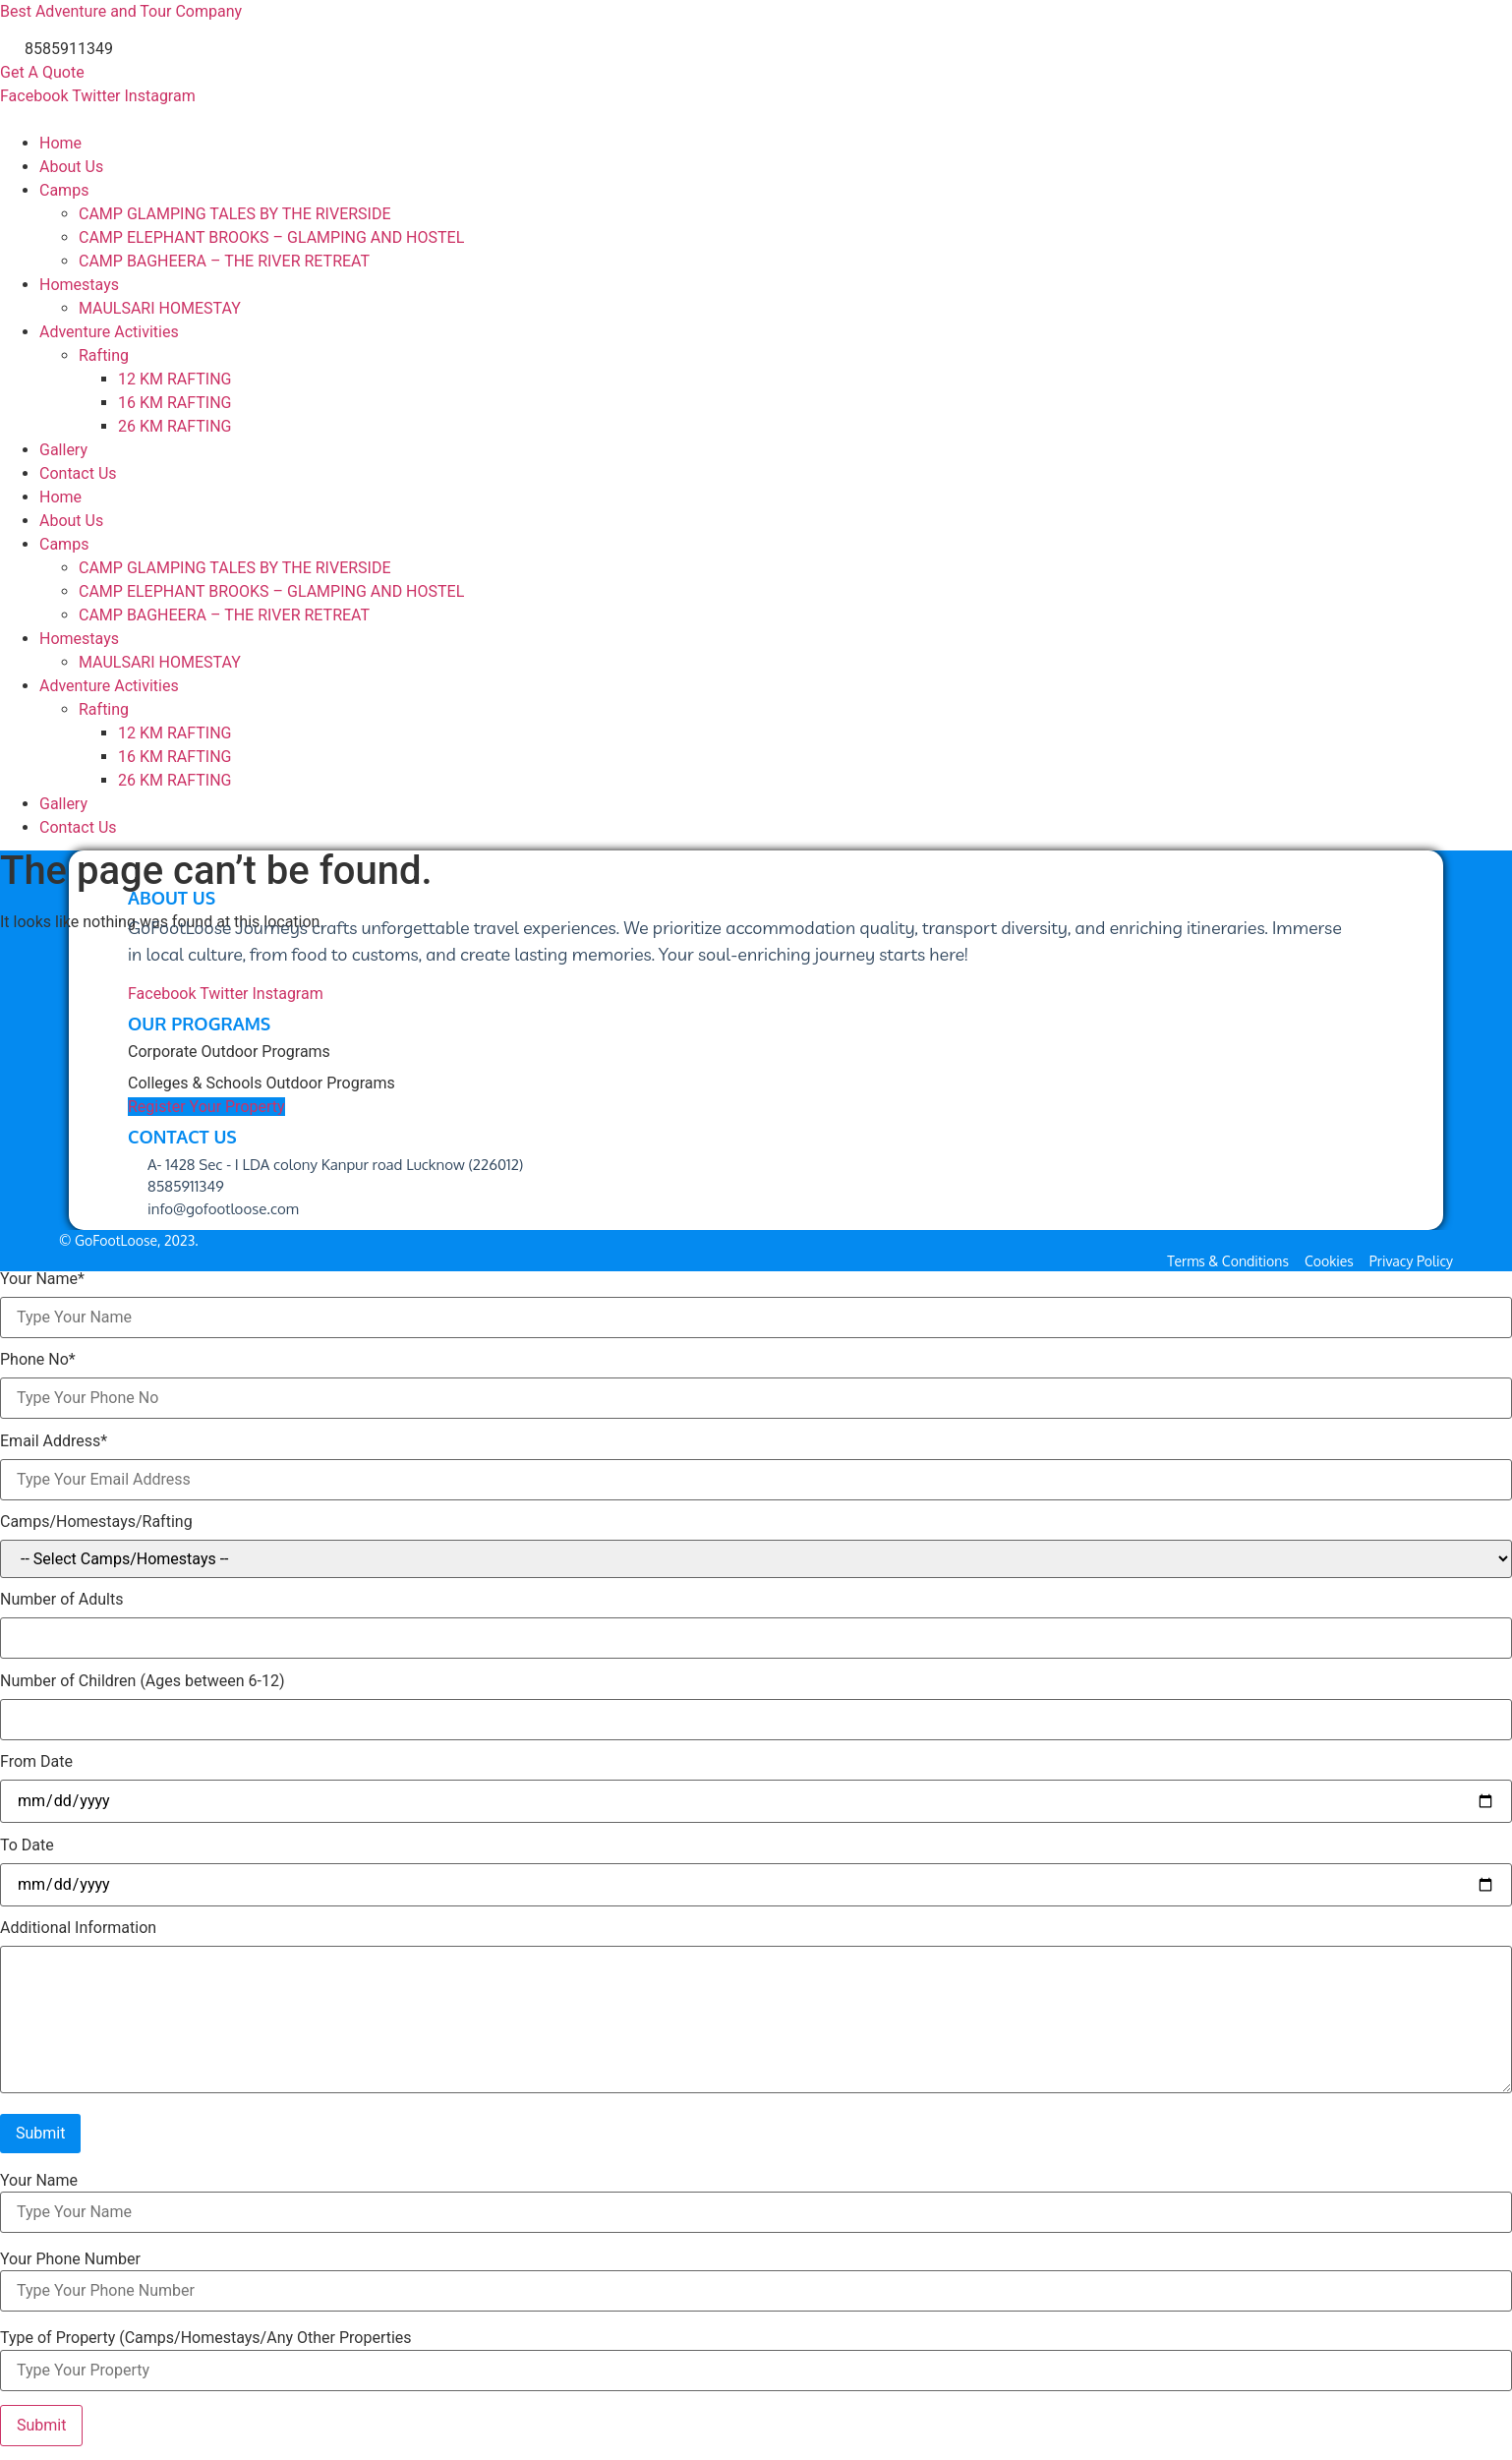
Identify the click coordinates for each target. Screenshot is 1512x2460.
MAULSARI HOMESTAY (160, 308)
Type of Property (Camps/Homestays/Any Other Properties (206, 2338)
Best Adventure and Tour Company (121, 11)
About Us (71, 166)
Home (60, 143)
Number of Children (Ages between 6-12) (142, 1681)
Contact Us (78, 473)
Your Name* (42, 1279)
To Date (27, 1845)
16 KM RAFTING (174, 402)
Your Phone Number (70, 2259)
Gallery (63, 449)
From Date (36, 1762)
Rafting (104, 355)
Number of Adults (61, 1600)
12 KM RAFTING (174, 379)
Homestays (79, 284)
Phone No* (38, 1360)
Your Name (39, 2181)
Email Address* (53, 1441)
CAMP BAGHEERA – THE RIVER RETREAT (224, 261)
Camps (63, 190)
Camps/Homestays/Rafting (96, 1522)
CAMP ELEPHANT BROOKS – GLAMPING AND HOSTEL (271, 237)
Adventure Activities (109, 331)
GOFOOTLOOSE (54, 119)
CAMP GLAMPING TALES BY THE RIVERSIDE (235, 214)
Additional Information (78, 1928)
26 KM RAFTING (174, 426)
